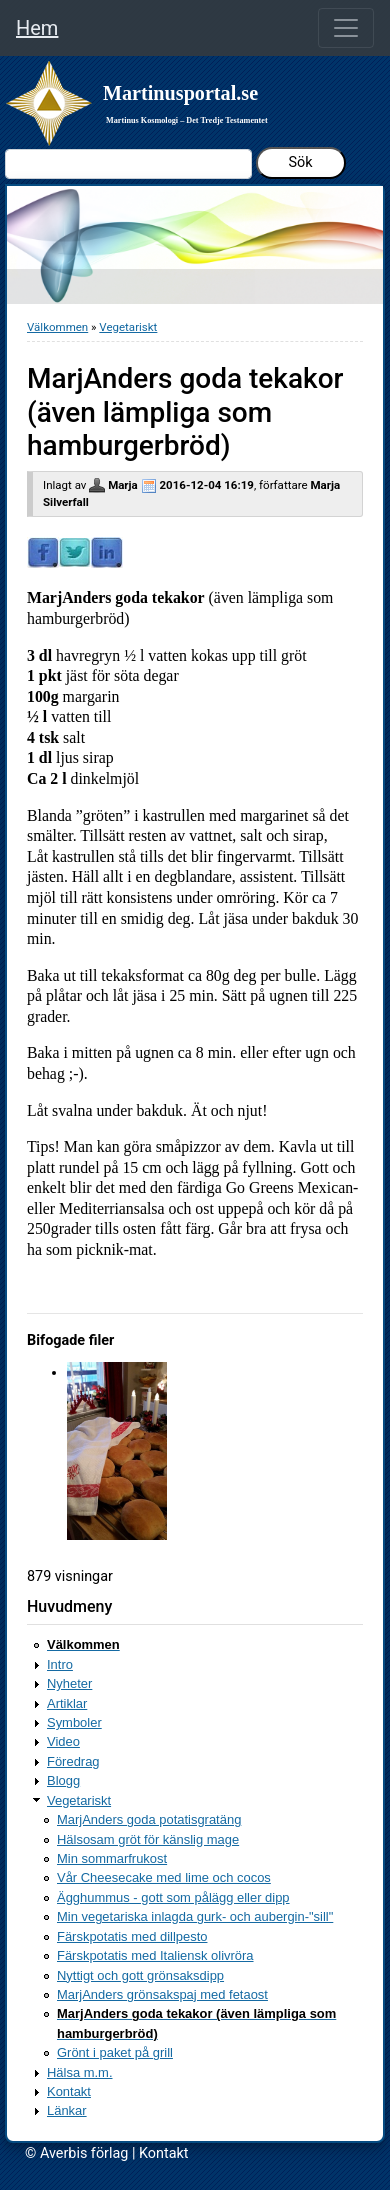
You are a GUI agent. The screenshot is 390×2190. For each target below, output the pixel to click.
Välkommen (57, 327)
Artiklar (67, 1703)
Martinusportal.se (180, 93)
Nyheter (69, 1683)
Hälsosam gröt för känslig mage (148, 1839)
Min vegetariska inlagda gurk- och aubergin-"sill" (195, 1916)
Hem (37, 28)
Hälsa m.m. (80, 2072)
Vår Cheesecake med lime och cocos (164, 1877)
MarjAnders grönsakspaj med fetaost (162, 1994)
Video (63, 1741)
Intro (60, 1664)
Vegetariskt (128, 327)
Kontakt (69, 2091)
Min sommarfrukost (112, 1858)
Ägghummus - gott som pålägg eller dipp (173, 1897)
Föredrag (73, 1761)
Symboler (74, 1722)
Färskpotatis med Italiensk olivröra (155, 1955)
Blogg (63, 1780)
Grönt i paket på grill (115, 2052)
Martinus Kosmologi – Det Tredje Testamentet (187, 120)
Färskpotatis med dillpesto (132, 1936)
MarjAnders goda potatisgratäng (149, 1819)
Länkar (67, 2110)
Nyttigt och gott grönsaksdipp (140, 1975)
